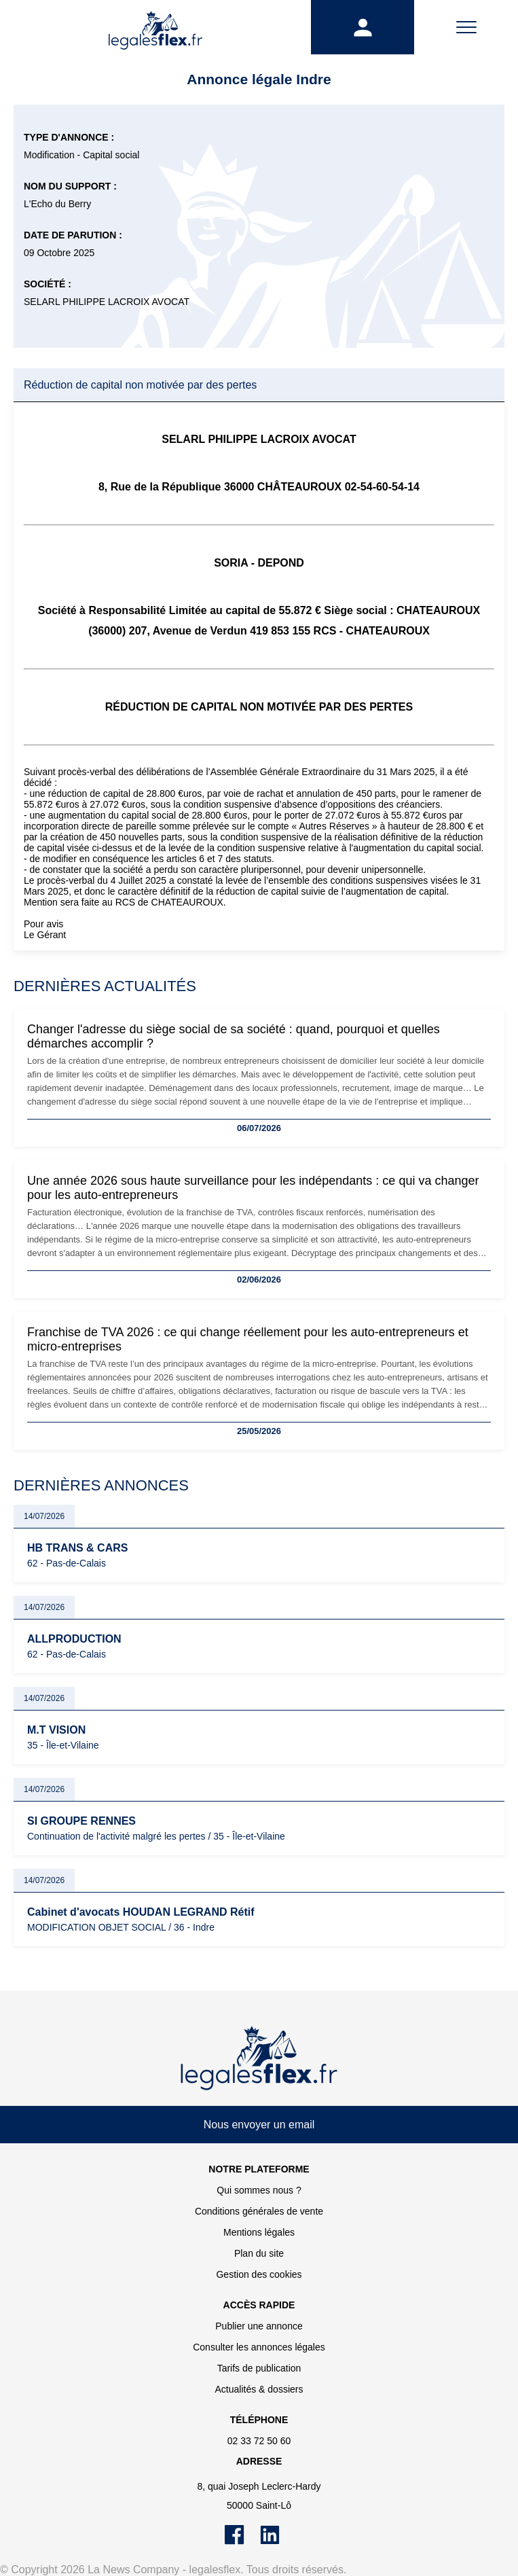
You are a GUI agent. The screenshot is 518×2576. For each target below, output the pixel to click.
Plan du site (259, 2253)
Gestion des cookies (258, 2274)
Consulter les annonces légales (259, 2347)
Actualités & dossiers (259, 2389)
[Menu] (466, 27)
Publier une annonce (258, 2326)
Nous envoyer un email (259, 2124)
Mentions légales (259, 2232)
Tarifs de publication (259, 2368)
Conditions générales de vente (259, 2211)
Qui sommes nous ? (259, 2190)
